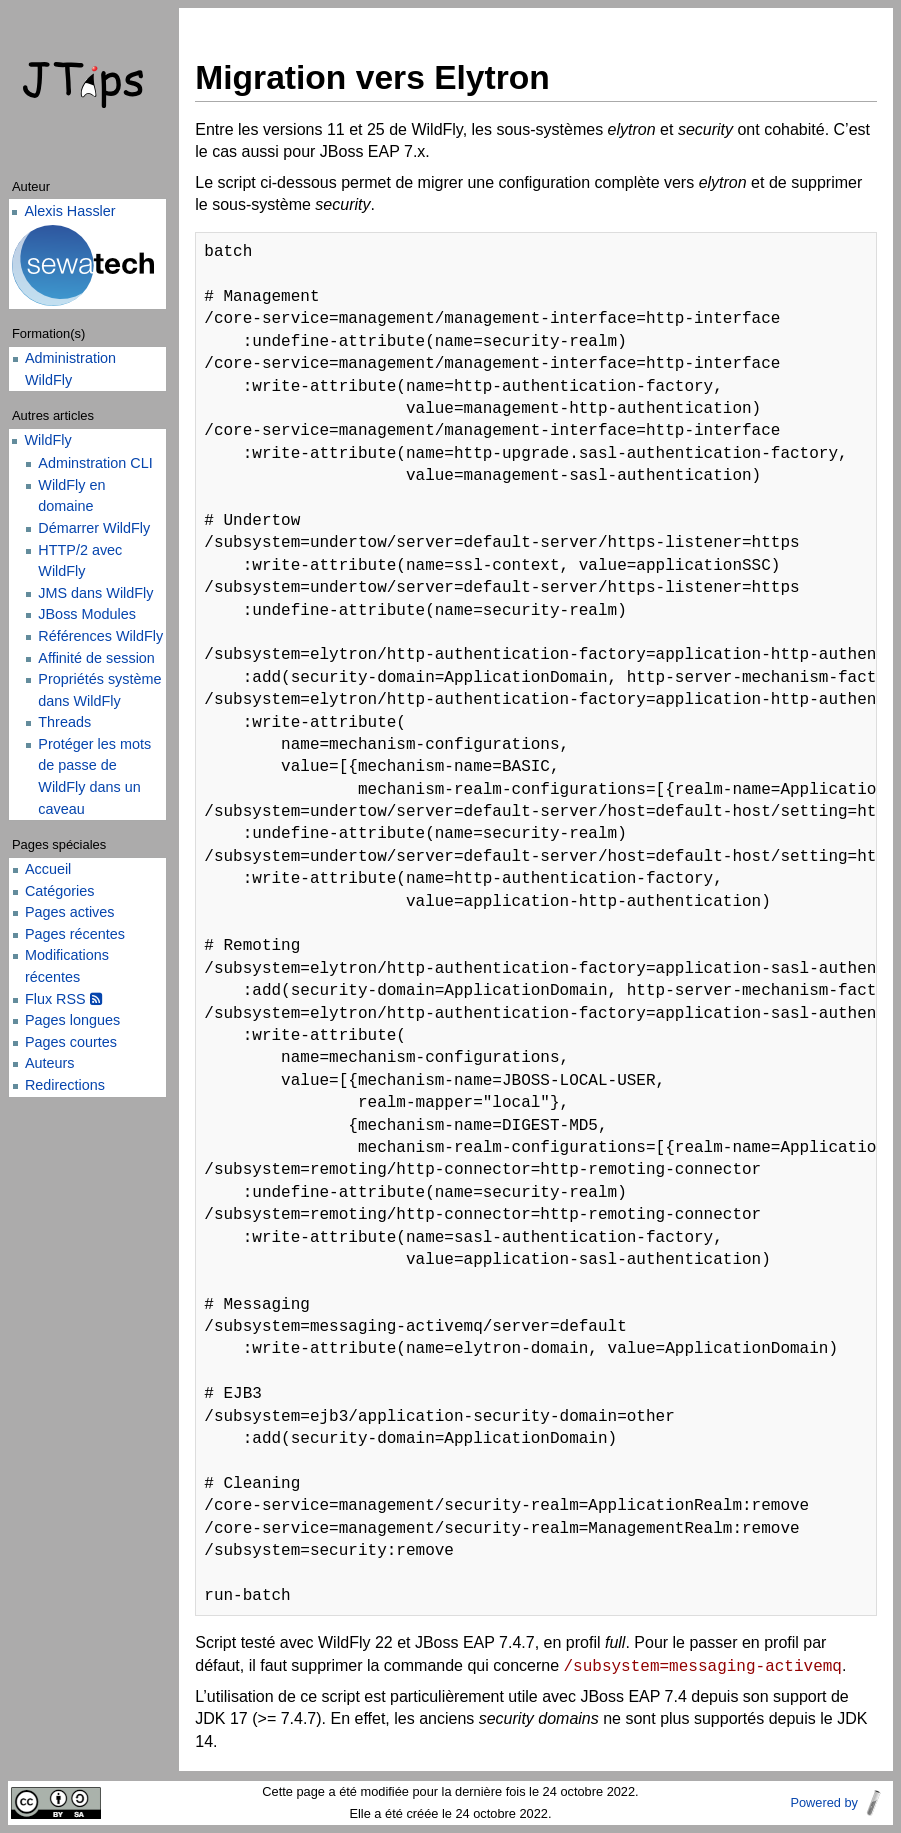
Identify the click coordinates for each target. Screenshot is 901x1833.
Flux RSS (63, 999)
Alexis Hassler (69, 211)
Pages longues (72, 1020)
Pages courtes (71, 1042)
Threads (64, 722)
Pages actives (70, 912)
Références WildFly (100, 636)
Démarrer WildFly (94, 528)
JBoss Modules (87, 614)
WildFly (47, 440)
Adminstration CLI (95, 463)
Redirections (65, 1085)
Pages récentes (75, 934)
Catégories (60, 891)
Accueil (48, 869)
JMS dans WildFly (95, 593)
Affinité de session (96, 658)
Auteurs (50, 1063)
